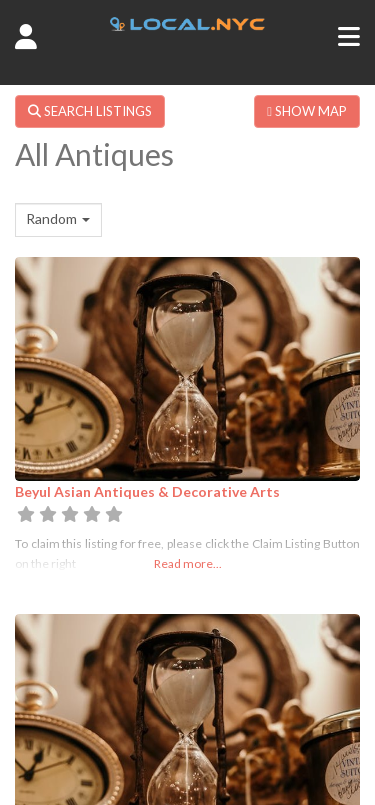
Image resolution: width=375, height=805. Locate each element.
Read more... (188, 563)
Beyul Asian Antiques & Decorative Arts (147, 491)
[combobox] (58, 220)
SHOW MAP (307, 111)
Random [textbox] (51, 218)
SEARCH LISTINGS (90, 111)
